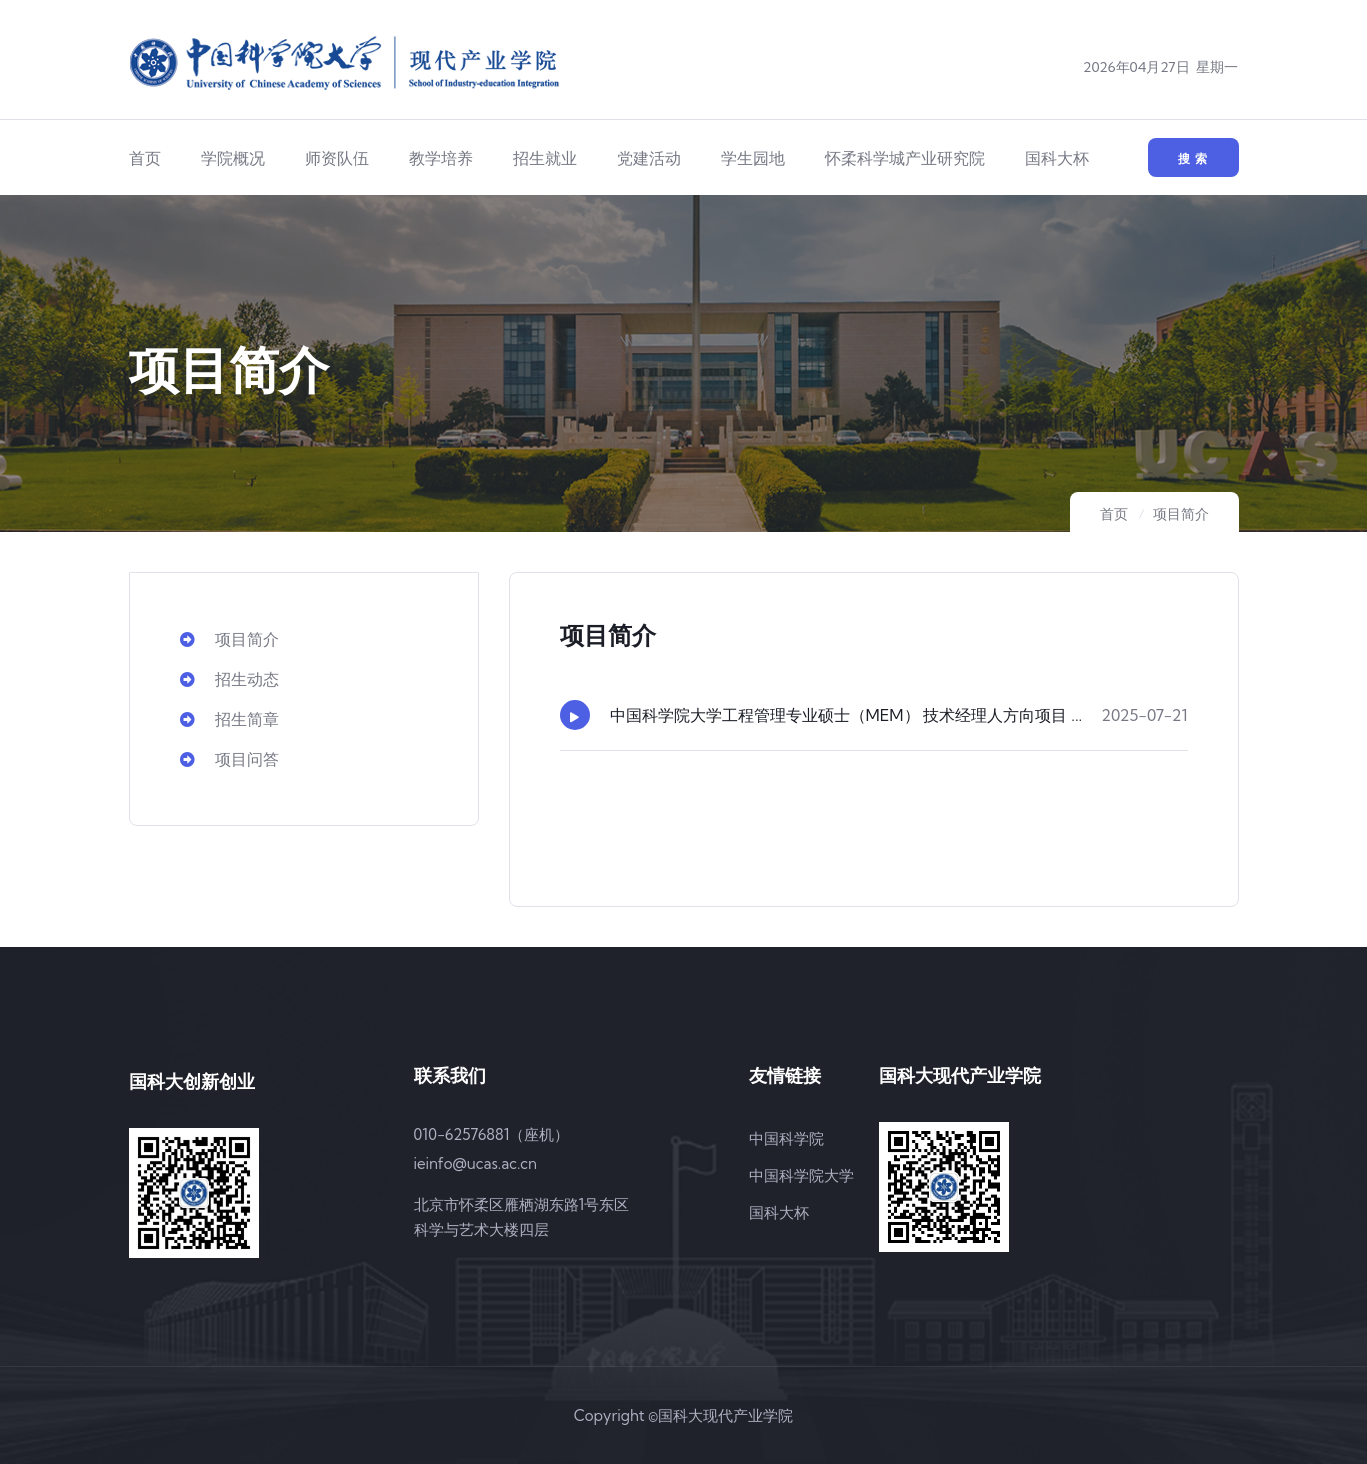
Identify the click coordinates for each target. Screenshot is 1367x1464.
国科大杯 (1057, 158)
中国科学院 (786, 1138)
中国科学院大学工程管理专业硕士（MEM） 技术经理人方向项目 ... (846, 715)
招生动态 (229, 679)
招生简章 (229, 719)
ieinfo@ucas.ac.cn (475, 1163)
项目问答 (229, 759)
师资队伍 (337, 158)
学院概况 (233, 158)
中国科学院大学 (801, 1175)
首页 (145, 158)
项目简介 (1181, 514)
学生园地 (753, 158)
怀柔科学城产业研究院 (905, 158)
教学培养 (441, 158)
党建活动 (649, 158)
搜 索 (1193, 158)
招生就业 (545, 158)
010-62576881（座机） (492, 1134)
